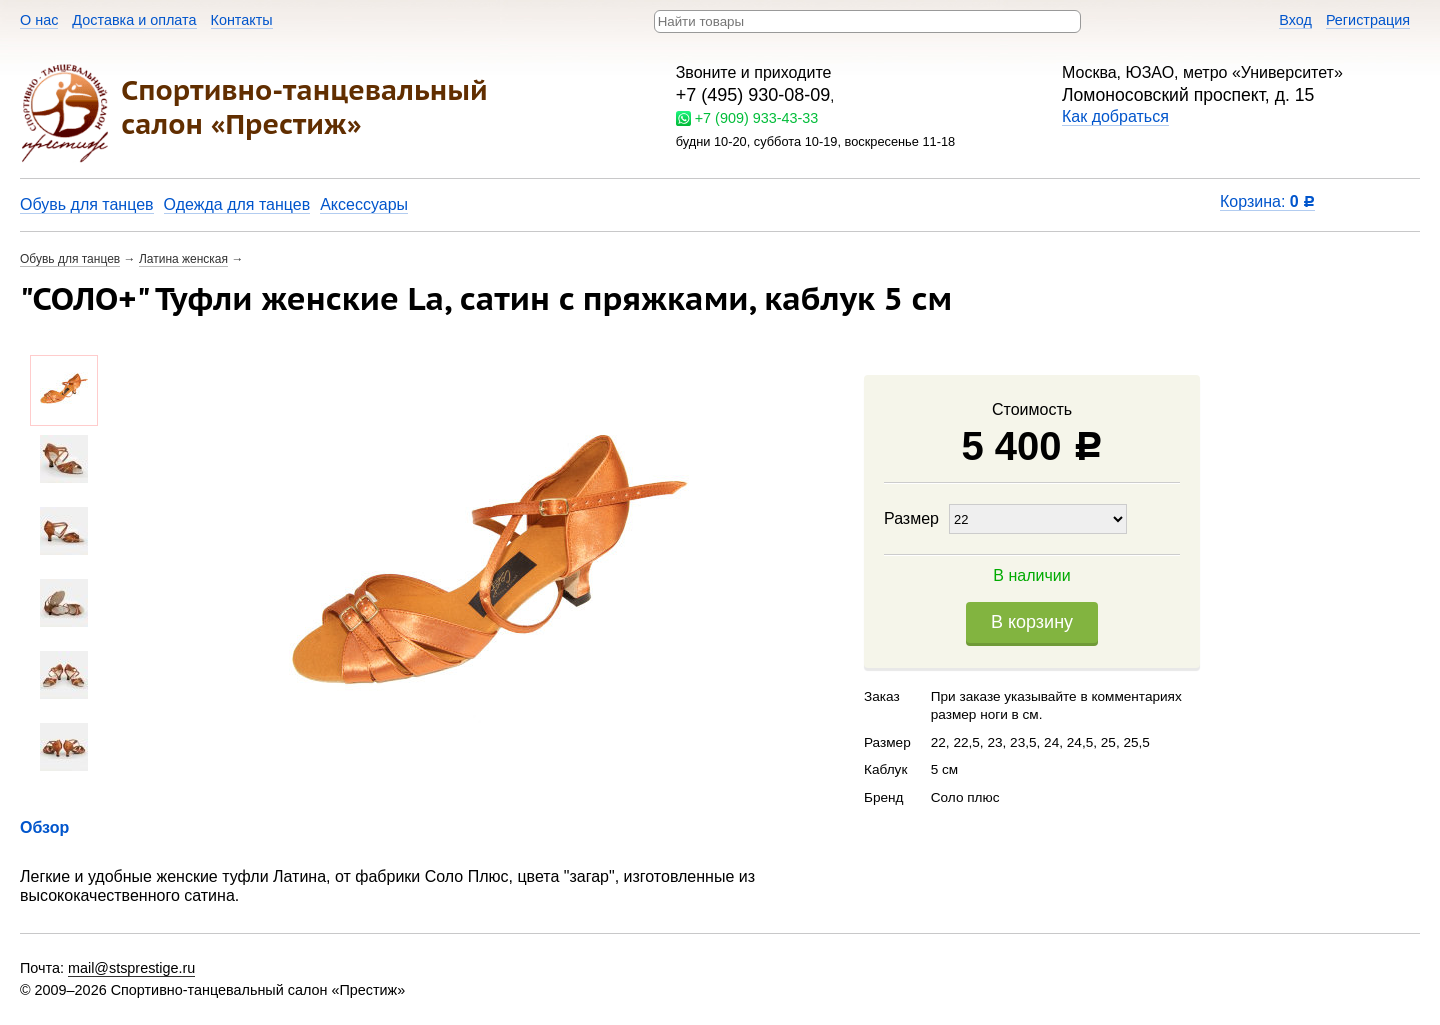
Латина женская (183, 259)
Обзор (44, 827)
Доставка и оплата (134, 20)
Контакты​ (242, 20)
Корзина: (1267, 201)
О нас (39, 20)
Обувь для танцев (87, 204)
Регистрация (1368, 20)
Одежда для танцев (237, 204)
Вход (1295, 20)
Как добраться (1115, 116)
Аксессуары (364, 204)
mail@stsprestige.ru (131, 968)
